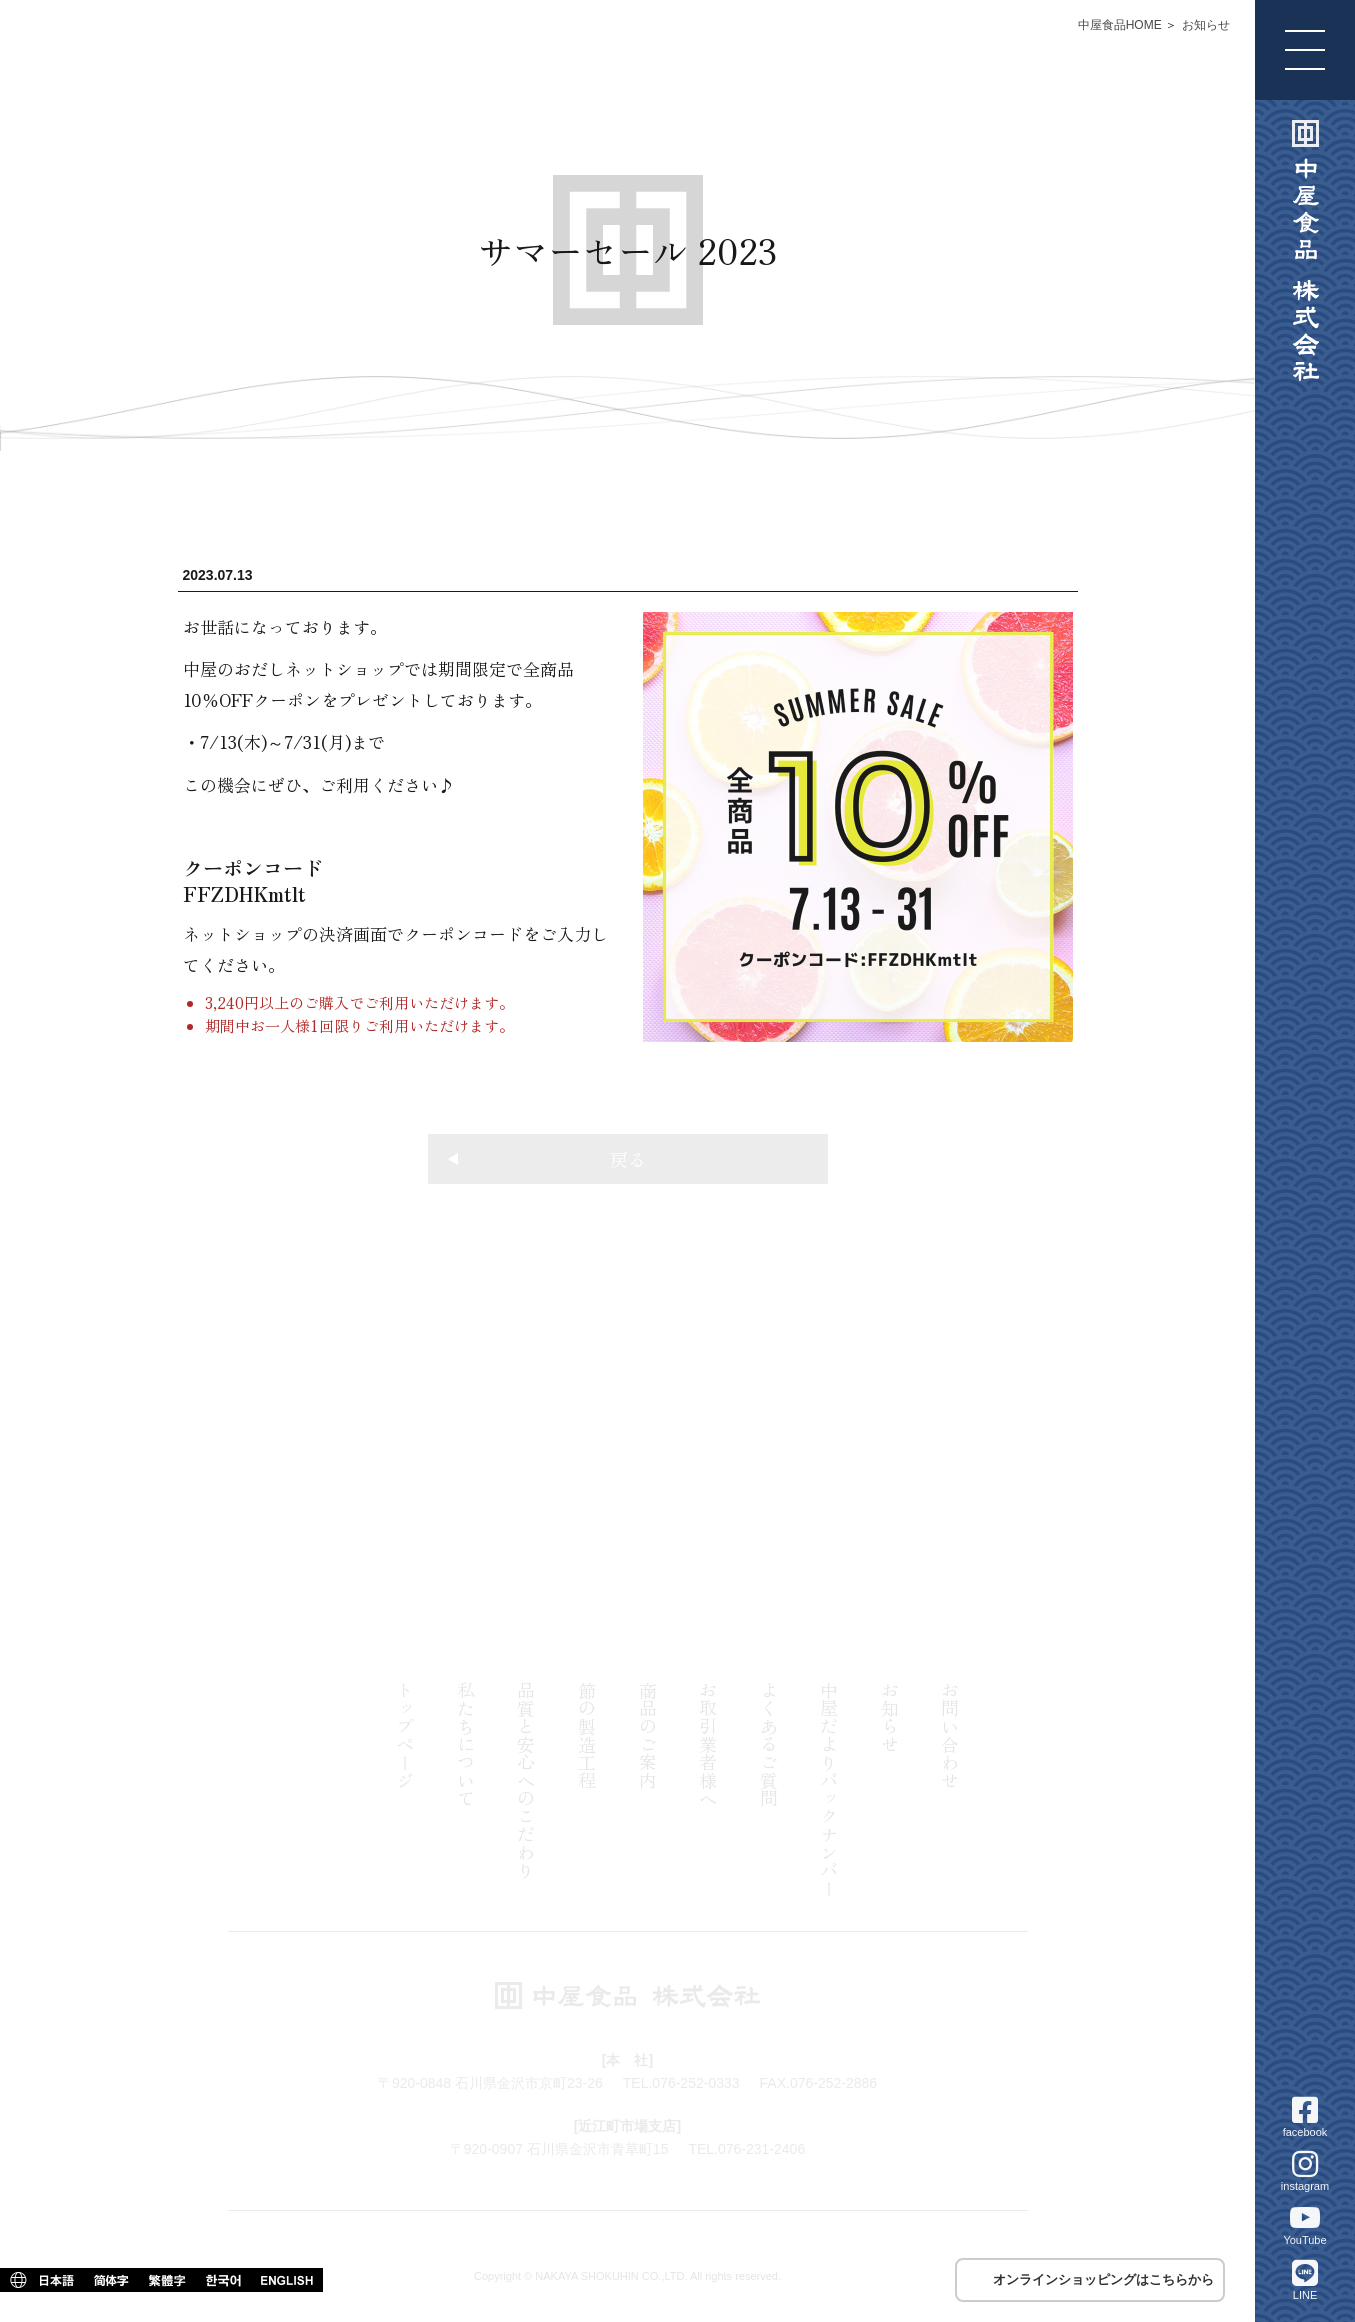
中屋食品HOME (1120, 25)
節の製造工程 (587, 1735)
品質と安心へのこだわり (526, 1780)
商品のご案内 (648, 1735)
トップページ (405, 1735)
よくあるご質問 (769, 1744)
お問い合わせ (950, 1735)
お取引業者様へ (708, 1744)
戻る (547, 1159)
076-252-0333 (338, 1502)
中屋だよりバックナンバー (829, 1789)
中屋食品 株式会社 (1305, 251)
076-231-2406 (917, 1502)
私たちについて (466, 1744)
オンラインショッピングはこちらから (1103, 2279)
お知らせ (1206, 25)
